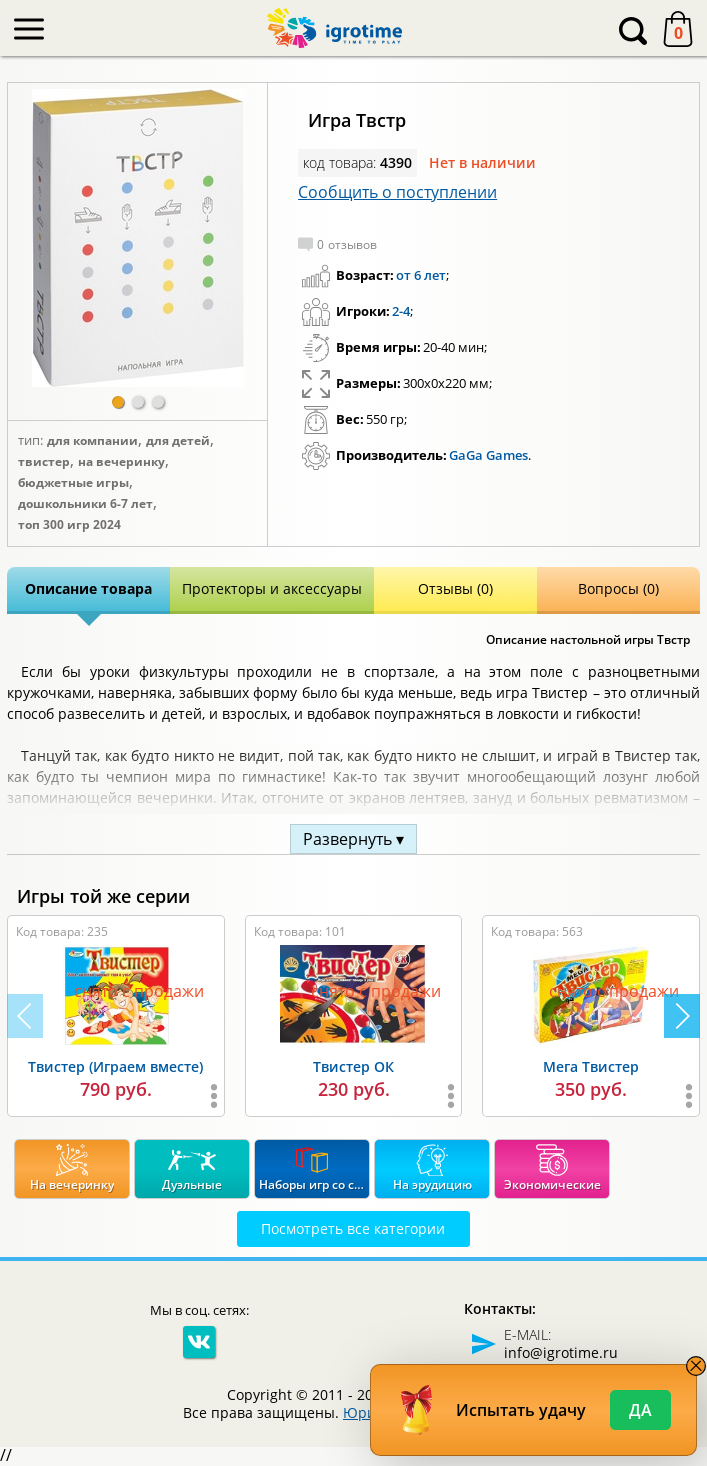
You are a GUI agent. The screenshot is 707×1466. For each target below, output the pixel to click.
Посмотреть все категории (353, 1228)
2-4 (401, 311)
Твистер (44, 462)
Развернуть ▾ (353, 839)
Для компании (92, 441)
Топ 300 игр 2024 (69, 525)
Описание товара (88, 588)
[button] (118, 402)
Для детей (178, 441)
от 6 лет (421, 275)
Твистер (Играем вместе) (115, 1066)
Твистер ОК (353, 1066)
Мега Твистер (591, 1066)
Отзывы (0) (455, 588)
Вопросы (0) (618, 588)
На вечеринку (121, 462)
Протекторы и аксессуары (272, 588)
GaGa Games (488, 455)
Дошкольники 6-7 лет (85, 504)
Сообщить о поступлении (397, 192)
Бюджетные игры (73, 483)
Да (640, 1410)
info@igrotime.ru (561, 1352)
